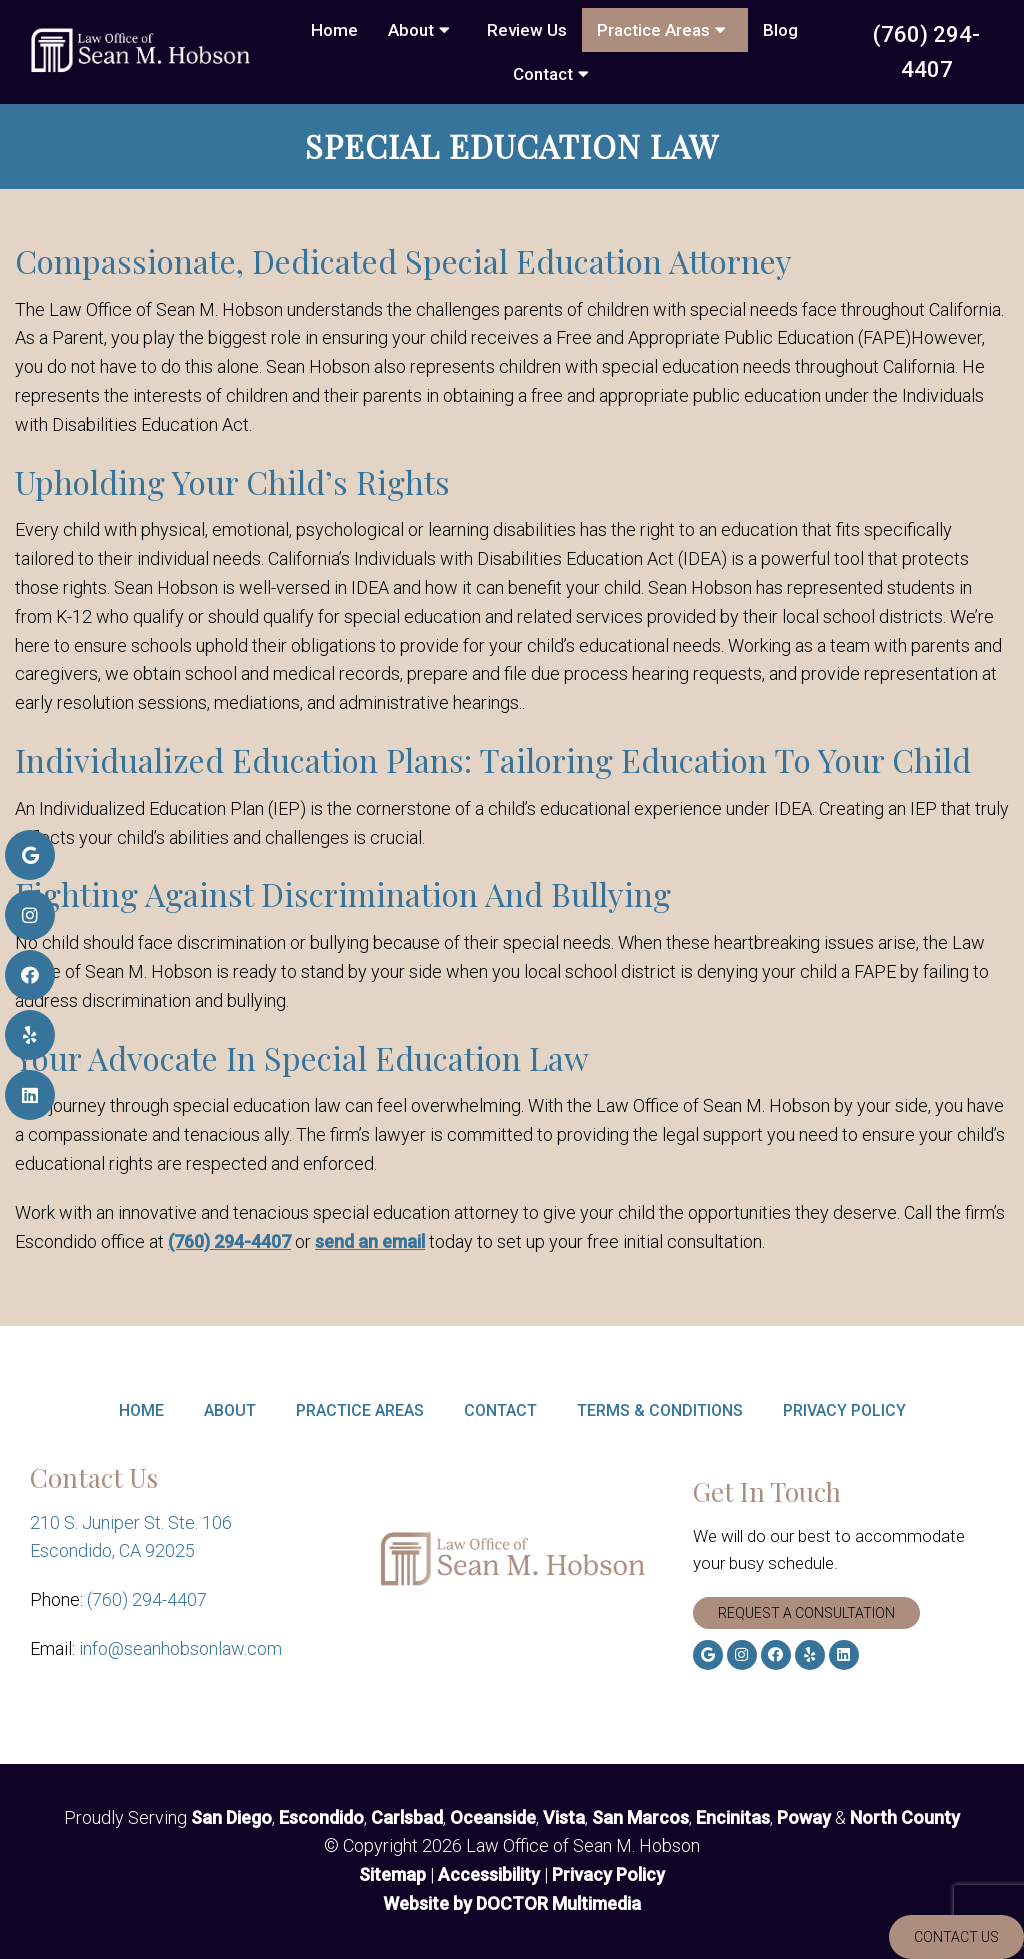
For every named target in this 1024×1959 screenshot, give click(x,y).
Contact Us (956, 1937)
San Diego (231, 1817)
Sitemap (392, 1874)
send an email (370, 1241)
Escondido (321, 1817)
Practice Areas (653, 30)
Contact (543, 74)
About (411, 30)
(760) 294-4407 (926, 52)
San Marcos (640, 1817)
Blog (780, 30)
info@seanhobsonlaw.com (180, 1648)
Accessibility (489, 1874)
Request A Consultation (806, 1613)
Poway (804, 1817)
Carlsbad (407, 1817)
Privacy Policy (844, 1410)
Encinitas (733, 1817)
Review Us (527, 30)
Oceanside (493, 1817)
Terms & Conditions (660, 1410)
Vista (564, 1817)
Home (334, 30)
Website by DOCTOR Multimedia (512, 1903)
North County (905, 1817)
